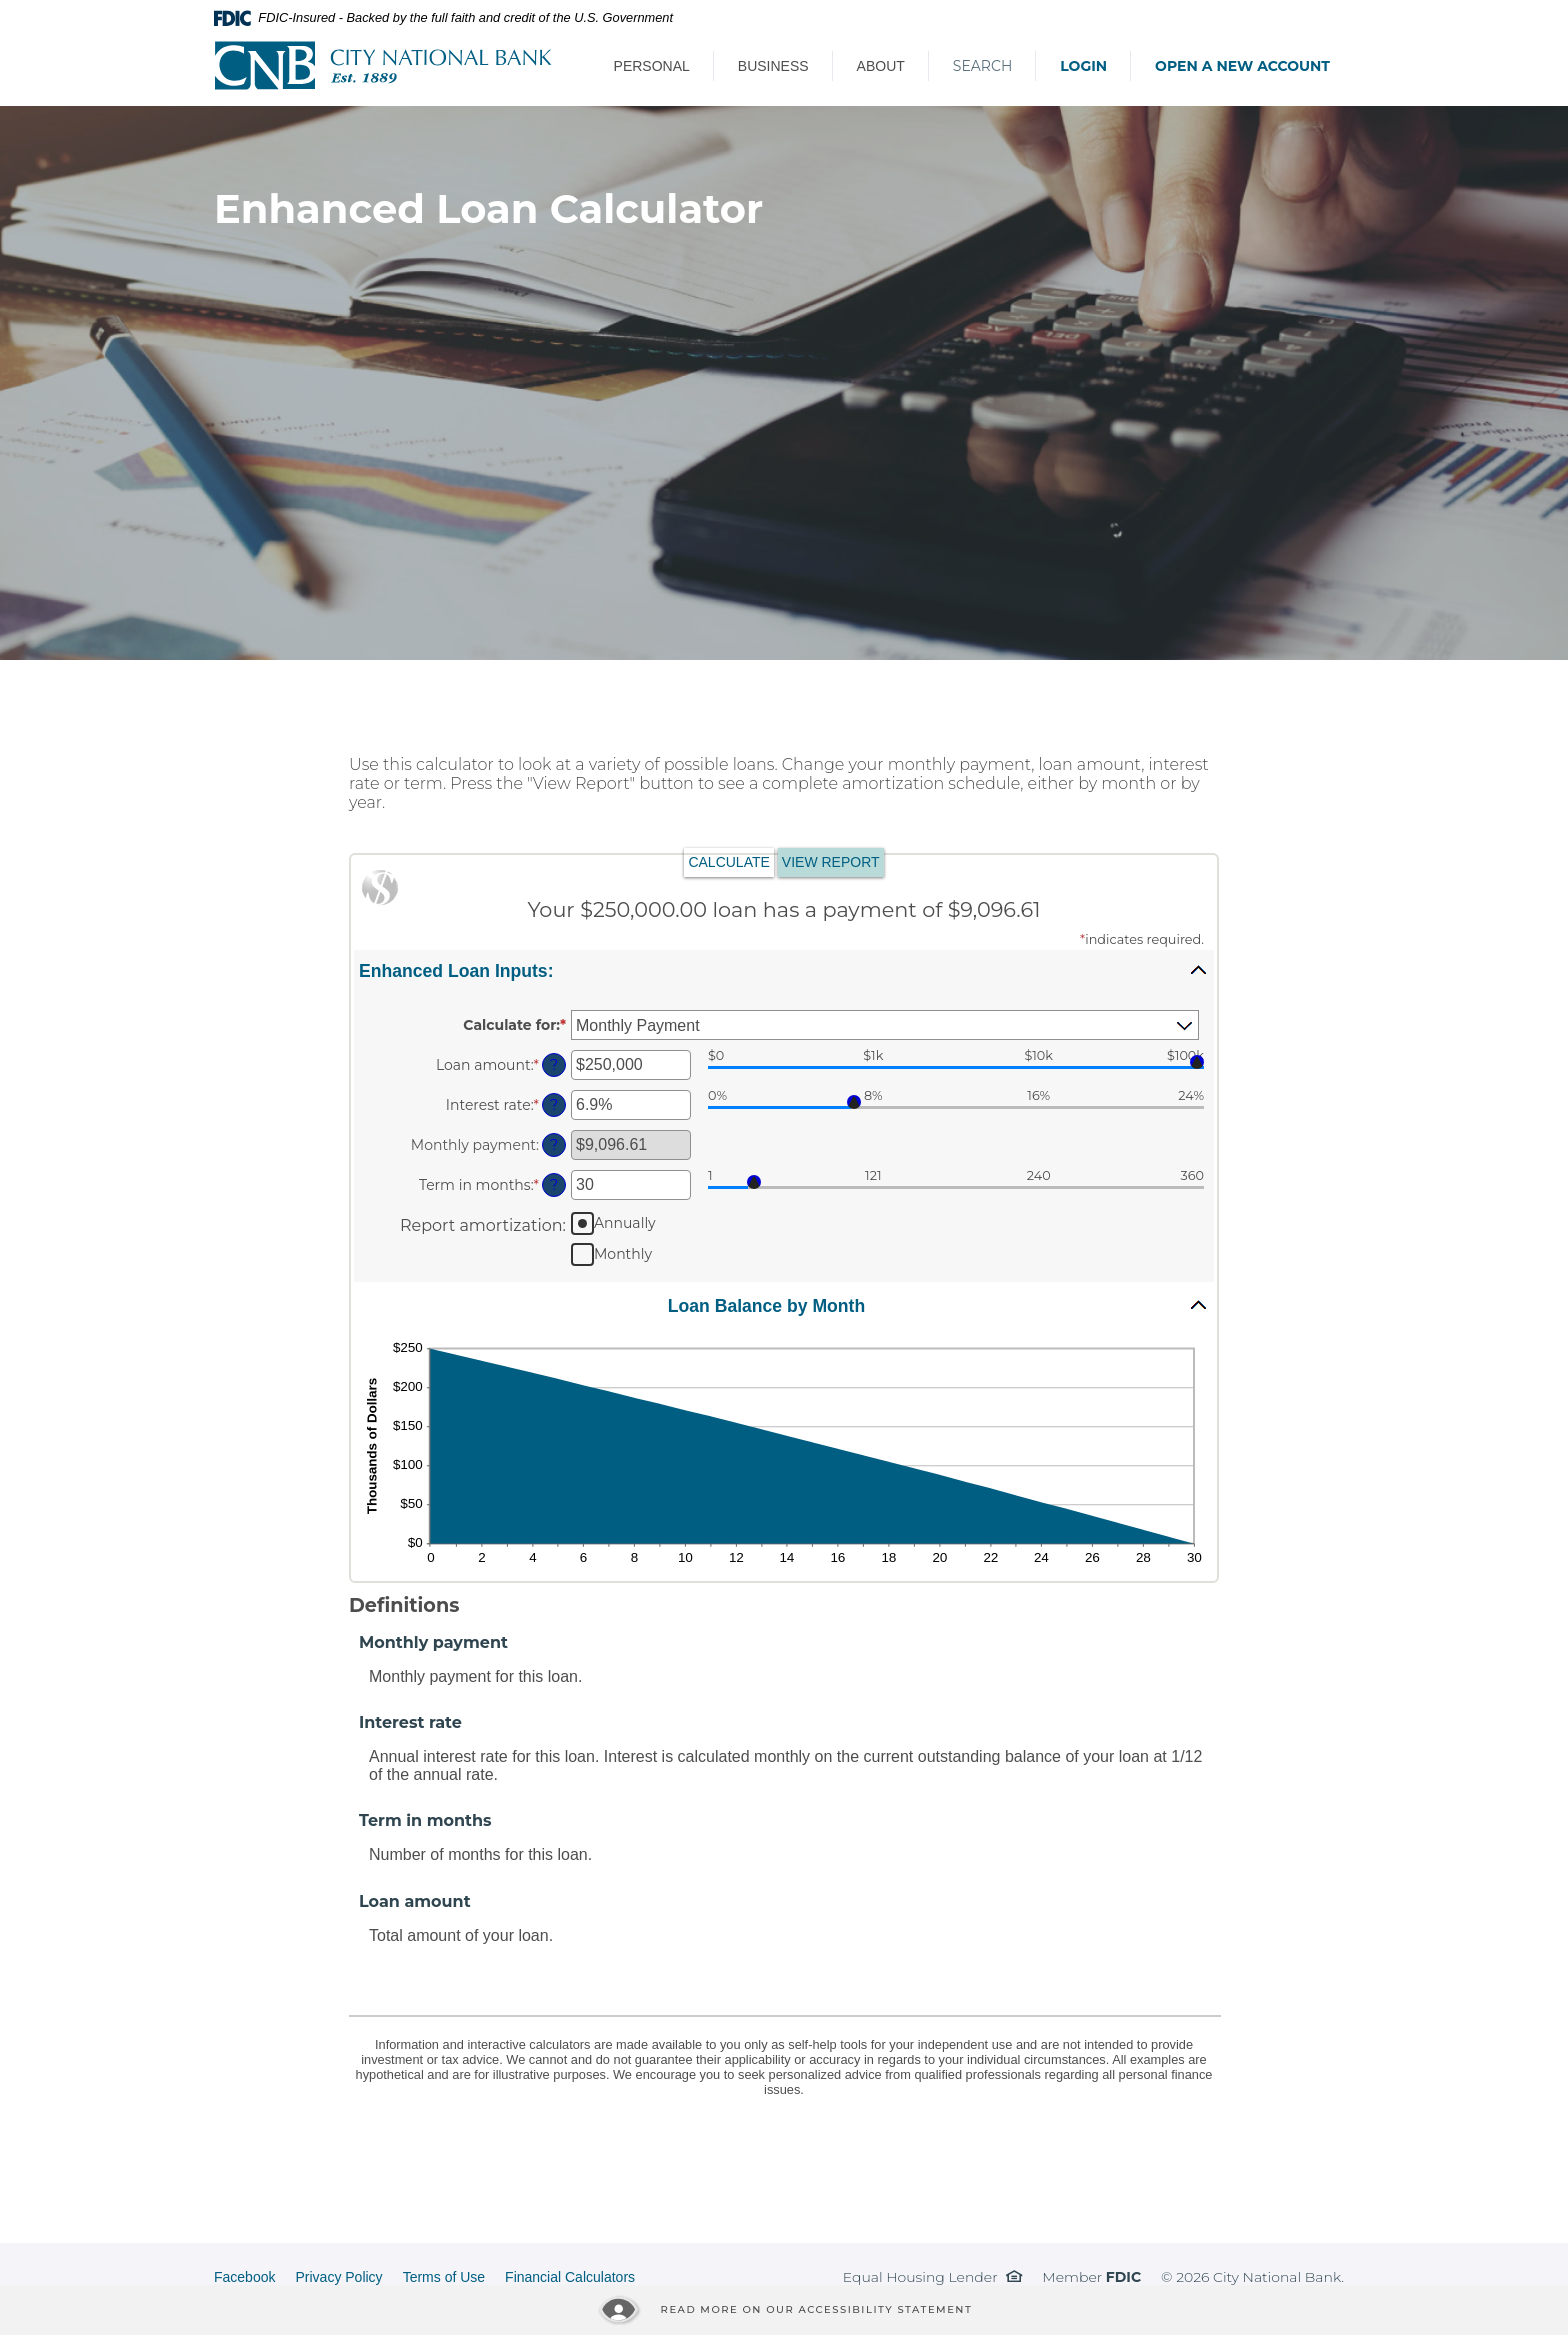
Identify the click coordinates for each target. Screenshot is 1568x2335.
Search (982, 66)
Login (1083, 66)
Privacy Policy (338, 2277)
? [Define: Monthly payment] (554, 1145)
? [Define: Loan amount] (554, 1065)
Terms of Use (444, 2277)
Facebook (244, 2277)
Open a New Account (1242, 66)
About (881, 66)
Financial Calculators (570, 2277)
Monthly (623, 1254)
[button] (784, 970)
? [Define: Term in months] (554, 1185)
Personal (652, 66)
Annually (625, 1223)
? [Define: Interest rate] (554, 1105)
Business (773, 66)
